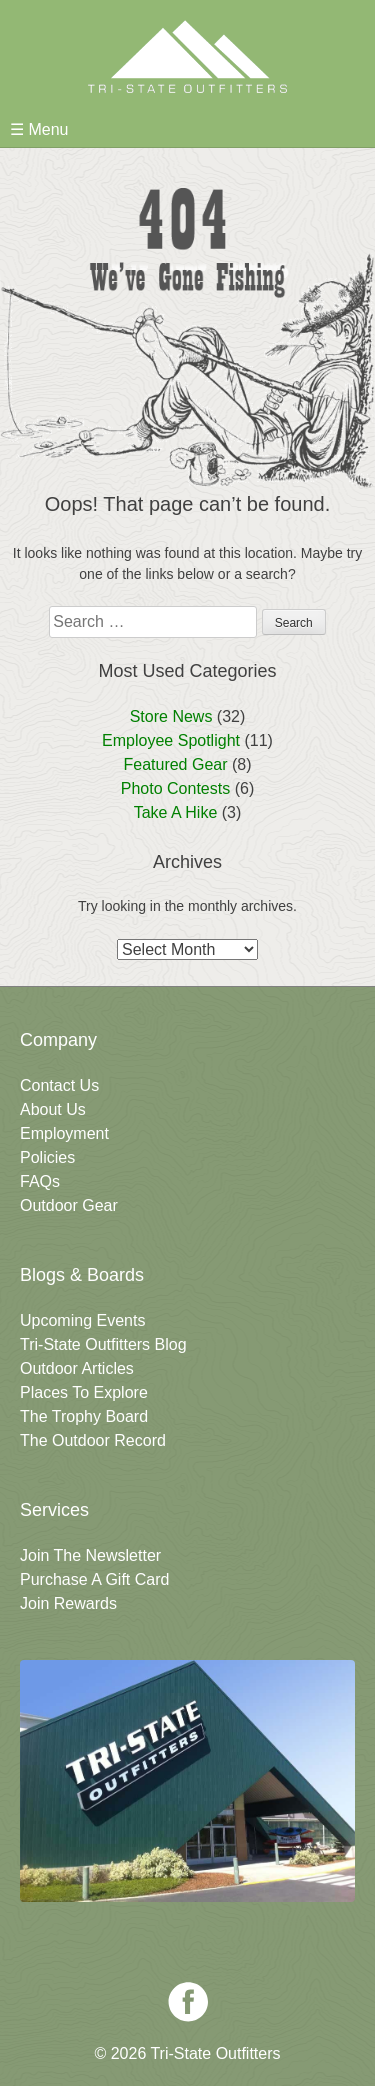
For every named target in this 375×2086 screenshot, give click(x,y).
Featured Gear (175, 764)
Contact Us (59, 1085)
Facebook (188, 2002)
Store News (171, 716)
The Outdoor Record (93, 1440)
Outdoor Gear (69, 1205)
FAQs (40, 1181)
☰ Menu (39, 129)
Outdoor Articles (77, 1368)
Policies (47, 1157)
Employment (64, 1133)
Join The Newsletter (90, 1555)
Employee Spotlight (171, 740)
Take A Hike (176, 812)
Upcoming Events (82, 1320)
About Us (53, 1109)
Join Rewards (68, 1603)
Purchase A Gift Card (94, 1579)
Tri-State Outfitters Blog (103, 1344)
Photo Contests (175, 788)
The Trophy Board (84, 1416)
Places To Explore (84, 1392)
